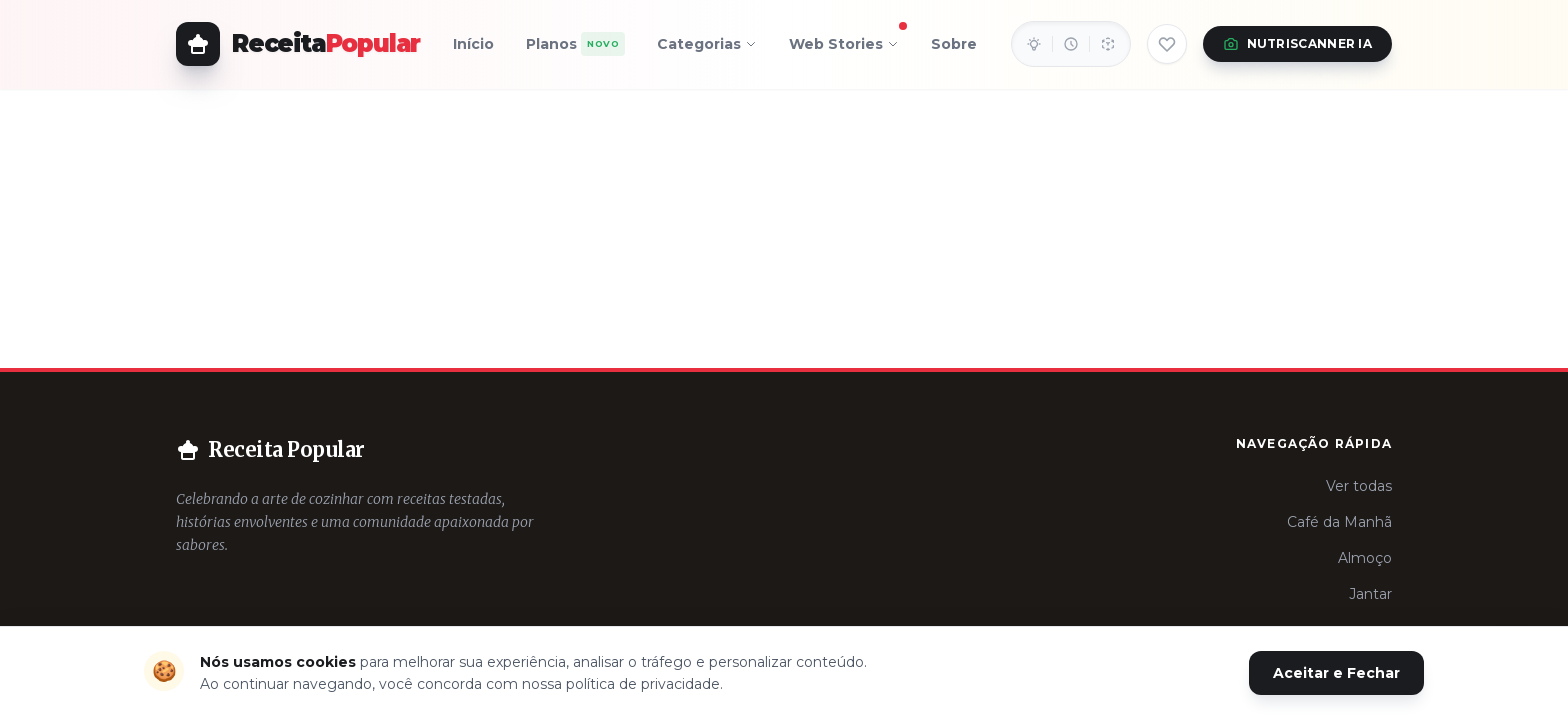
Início (473, 44)
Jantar (1370, 594)
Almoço (1365, 558)
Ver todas (1359, 486)
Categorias (707, 44)
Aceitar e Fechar (1336, 673)
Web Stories (844, 39)
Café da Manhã (1339, 522)
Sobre (954, 44)
